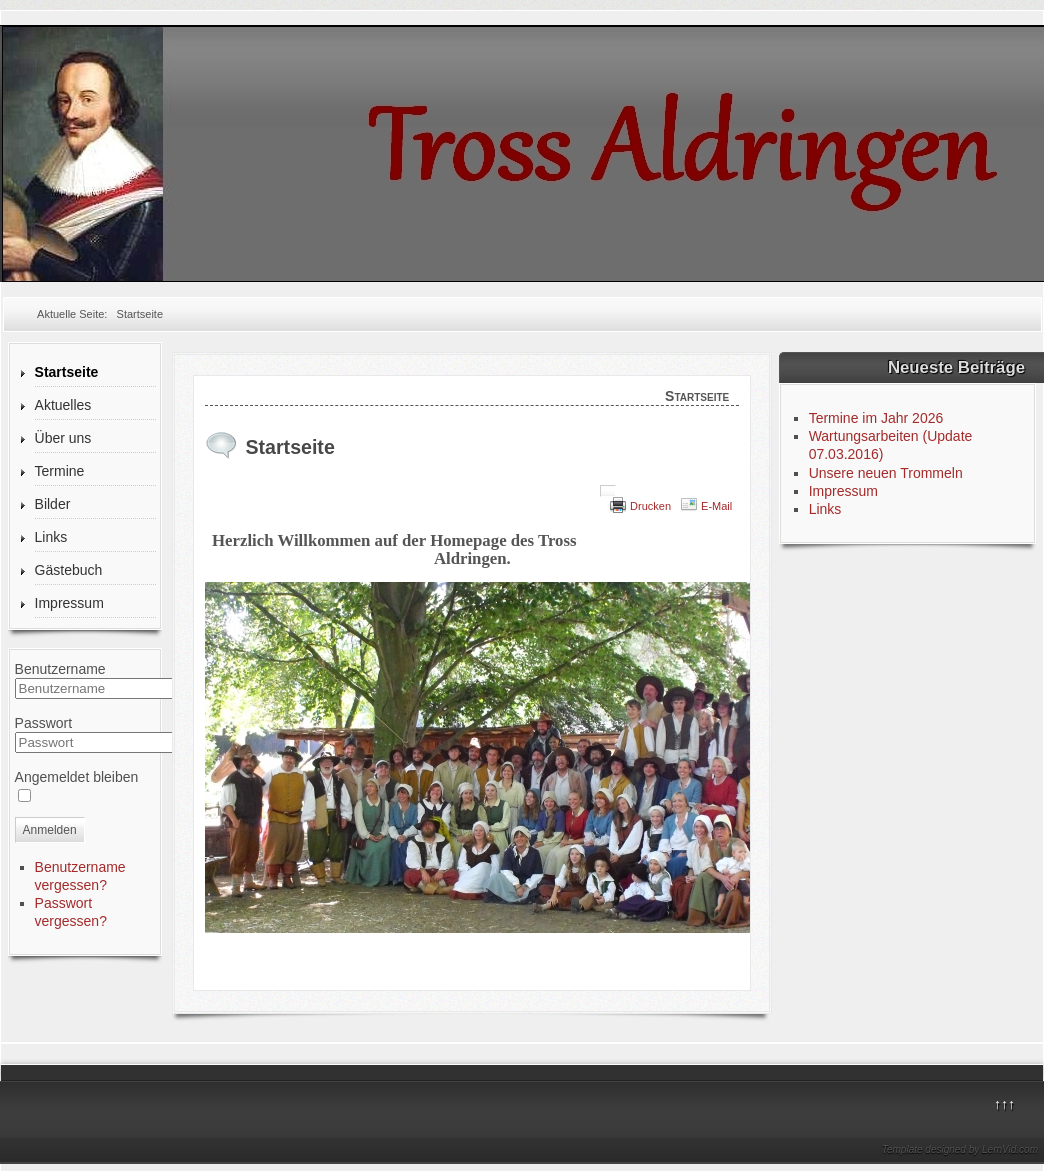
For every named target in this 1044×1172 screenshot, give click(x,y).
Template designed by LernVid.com (960, 1149)
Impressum (69, 603)
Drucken (650, 506)
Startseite (67, 372)
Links (51, 537)
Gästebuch (69, 570)
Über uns (63, 438)
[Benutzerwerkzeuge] (608, 491)
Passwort (44, 723)
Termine (60, 471)
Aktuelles (63, 405)
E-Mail (716, 506)
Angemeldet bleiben (77, 777)
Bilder (53, 504)
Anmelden (50, 830)
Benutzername (60, 669)
